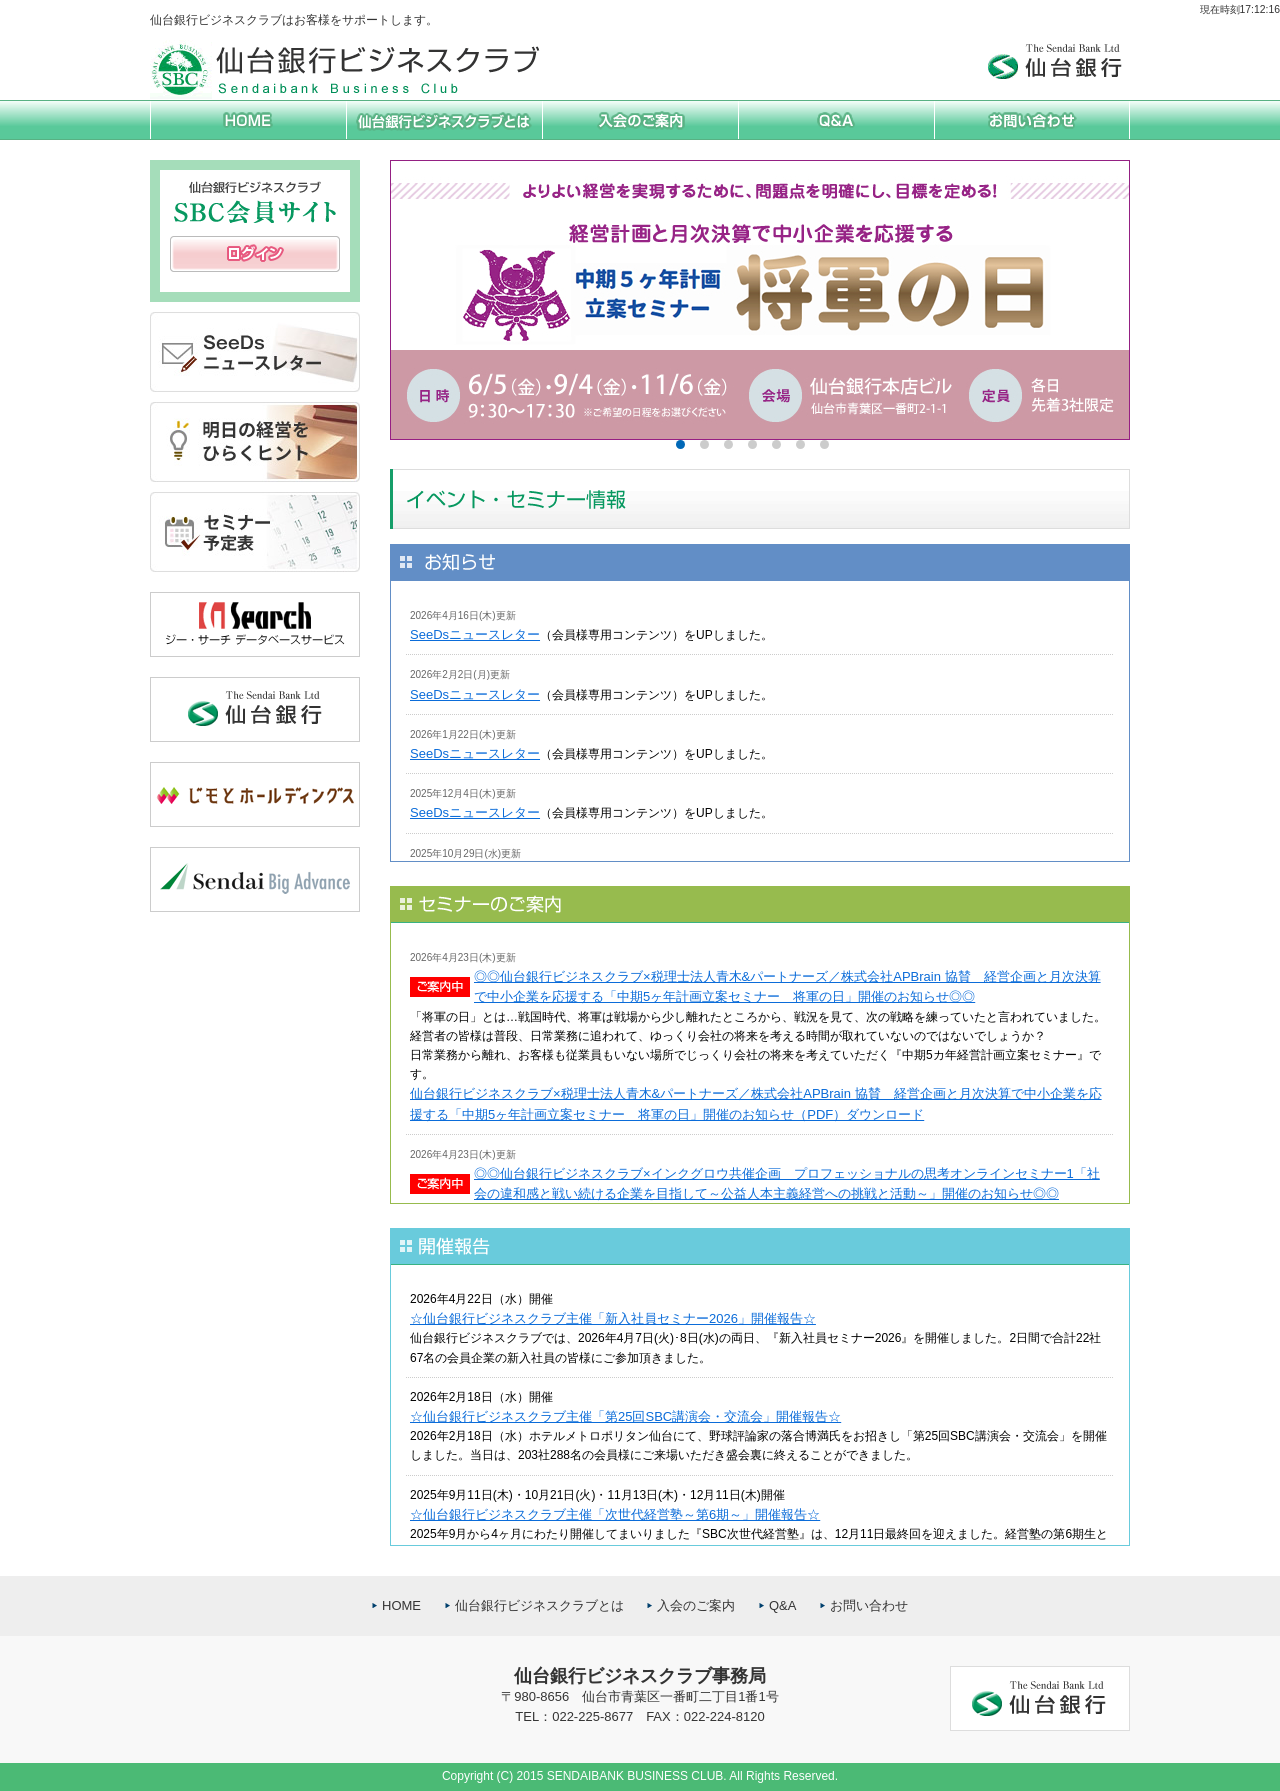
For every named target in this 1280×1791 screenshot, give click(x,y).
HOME (401, 1605)
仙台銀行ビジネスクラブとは (539, 1605)
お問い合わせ (869, 1605)
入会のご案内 (696, 1605)
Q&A (782, 1605)
